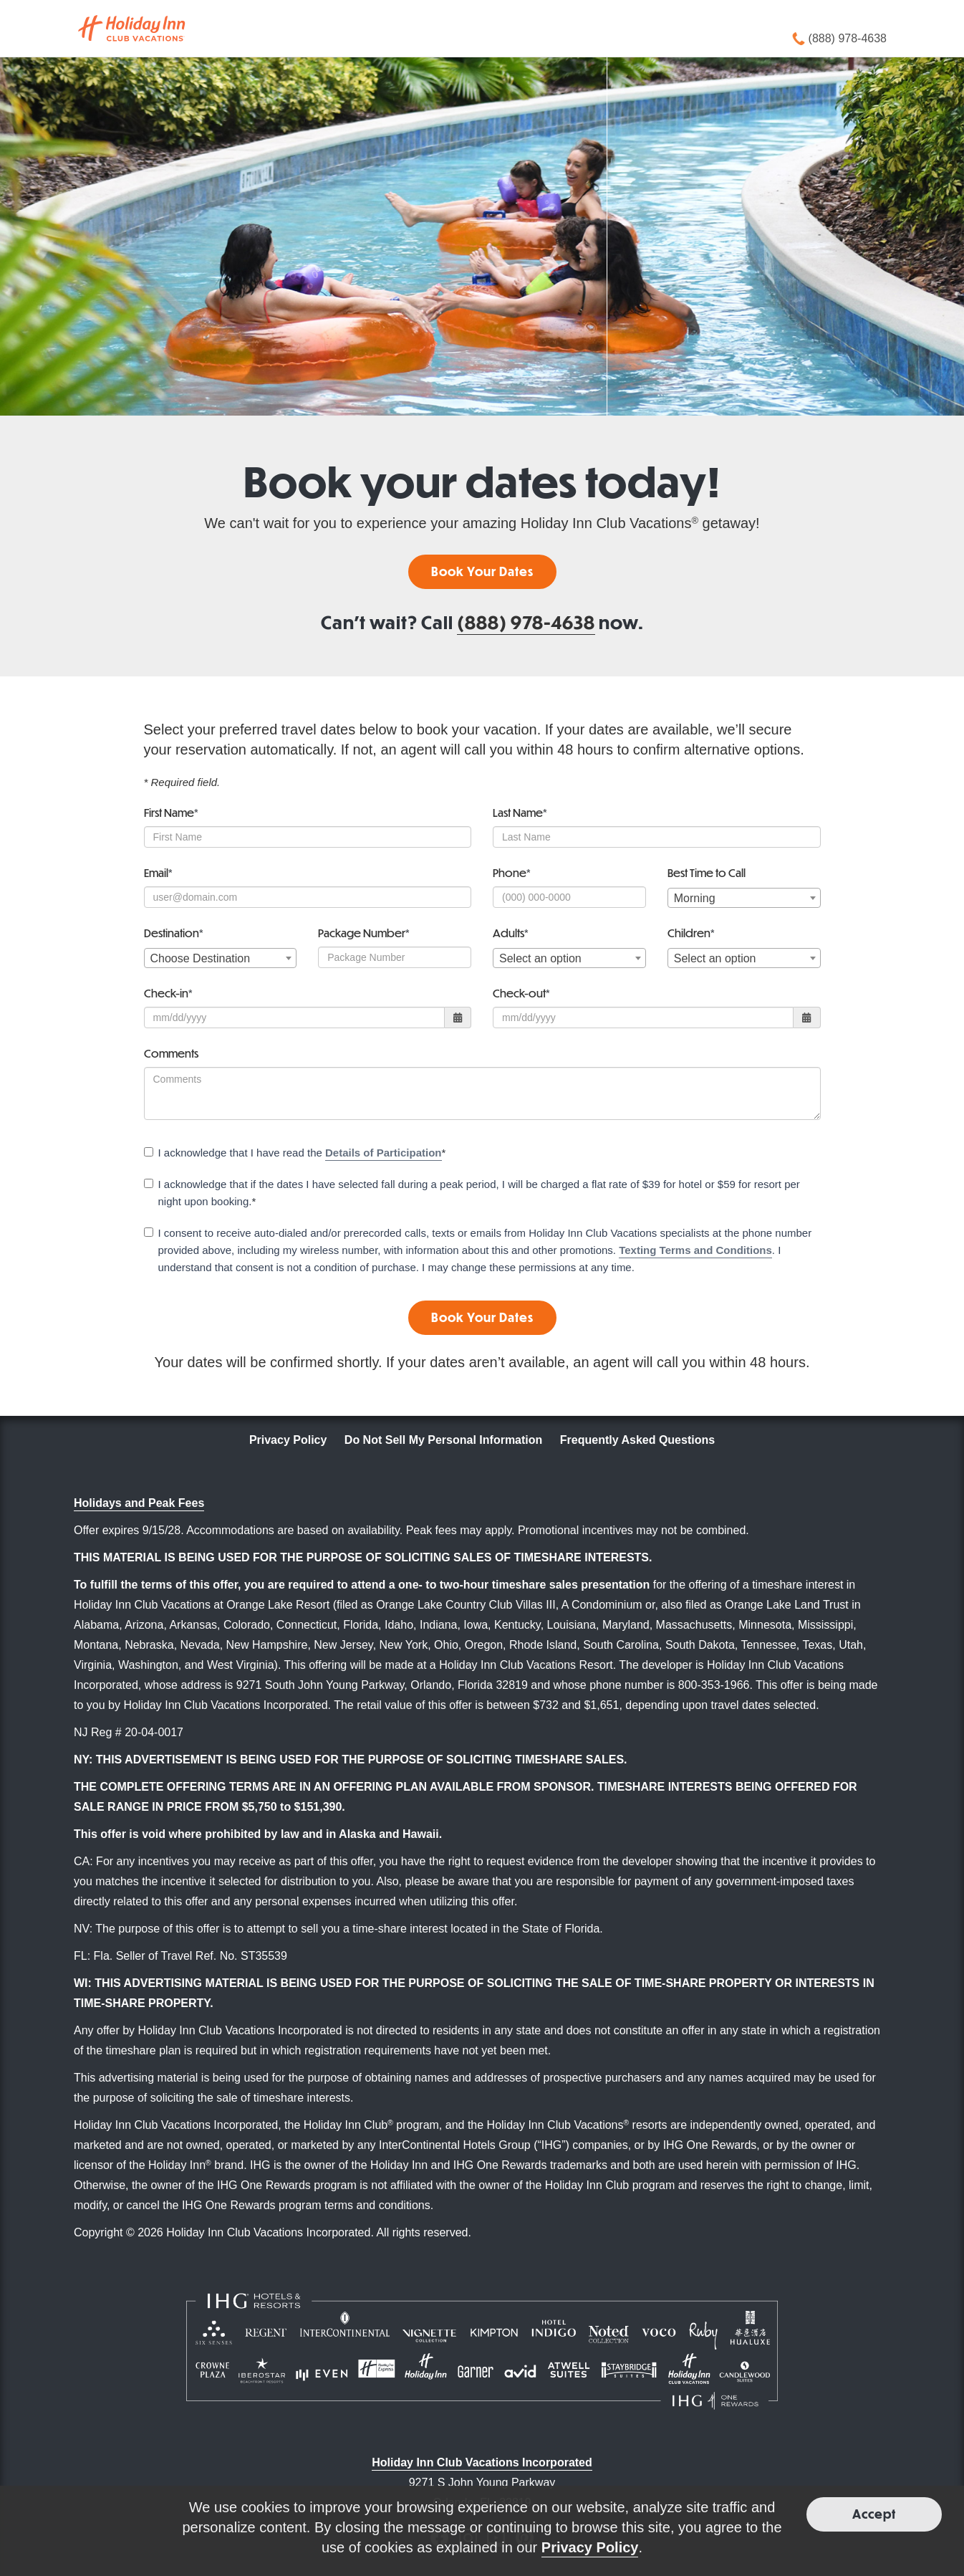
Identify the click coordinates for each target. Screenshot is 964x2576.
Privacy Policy (288, 1440)
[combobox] (744, 898)
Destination (173, 932)
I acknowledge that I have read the (295, 1153)
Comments (171, 1053)
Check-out (521, 993)
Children (691, 932)
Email (158, 872)
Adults (511, 932)
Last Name (520, 812)
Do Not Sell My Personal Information (443, 1440)
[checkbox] (148, 1152)
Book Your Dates (482, 571)
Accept (874, 2514)
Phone (512, 872)
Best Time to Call (706, 872)
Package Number (364, 932)
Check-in (168, 993)
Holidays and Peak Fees (139, 1503)
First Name (171, 812)
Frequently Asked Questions (637, 1440)
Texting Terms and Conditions (695, 1250)
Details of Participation (383, 1152)
